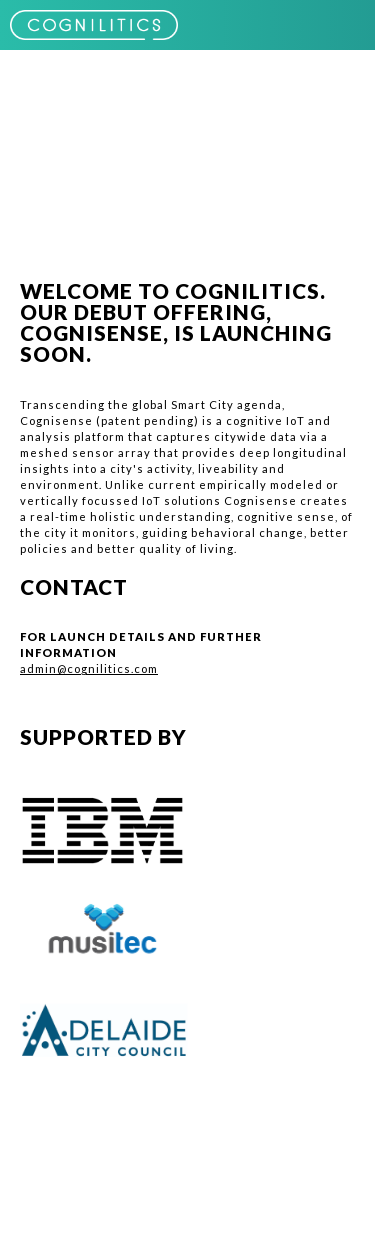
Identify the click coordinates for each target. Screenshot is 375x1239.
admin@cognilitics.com (89, 668)
